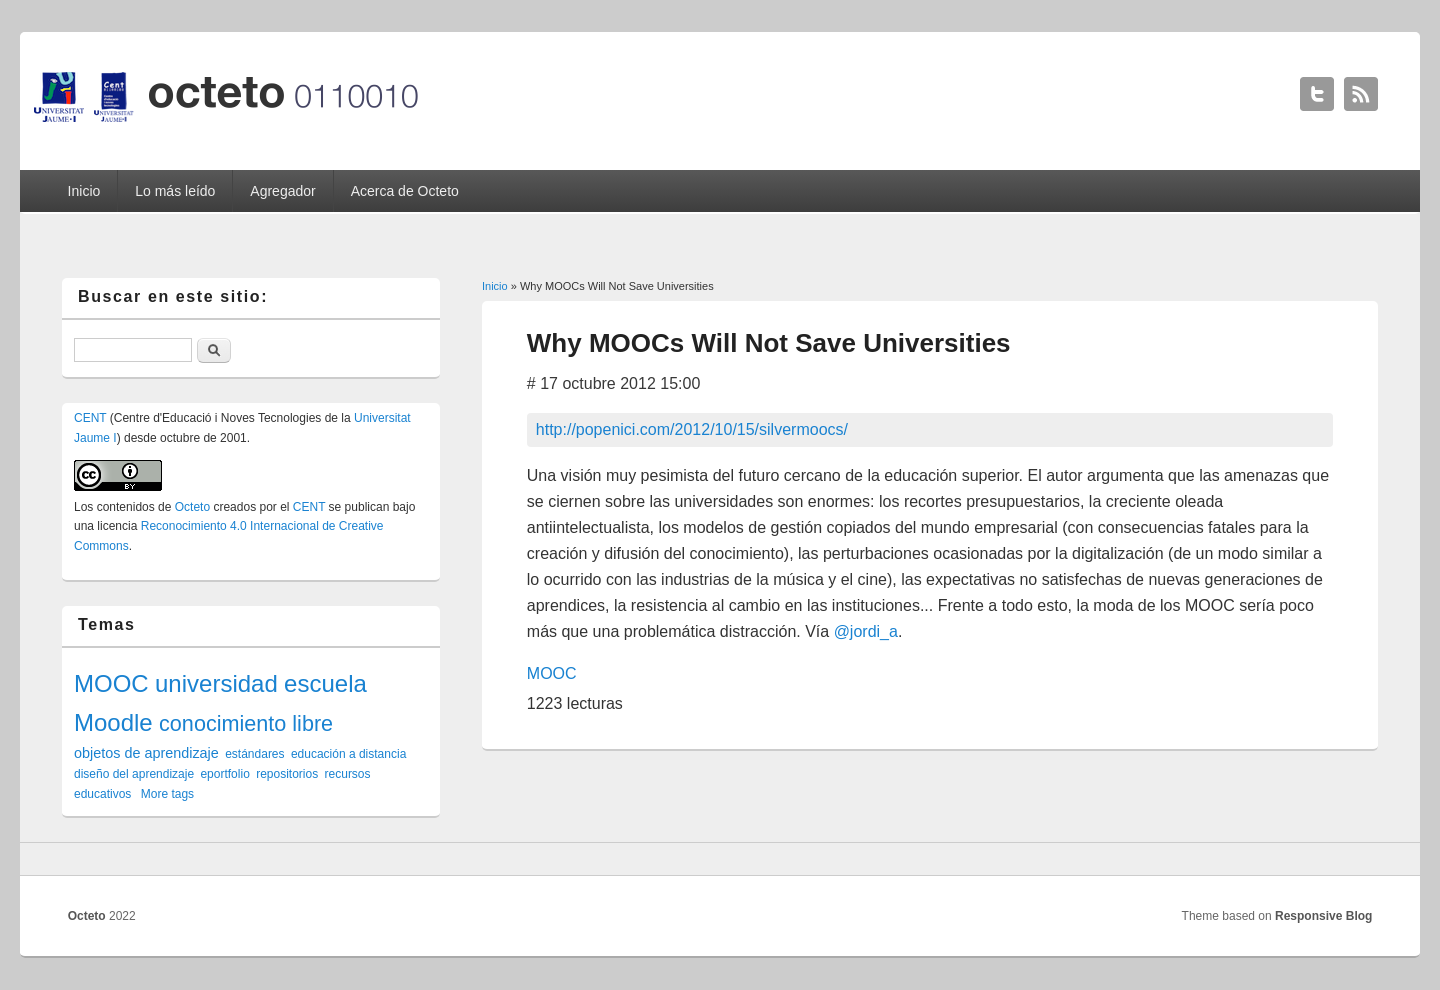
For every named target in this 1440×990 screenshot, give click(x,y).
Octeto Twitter (1317, 94)
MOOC (552, 673)
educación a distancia (348, 754)
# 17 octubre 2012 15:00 (613, 383)
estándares (254, 754)
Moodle (113, 722)
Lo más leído (175, 191)
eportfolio (224, 774)
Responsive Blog (1323, 916)
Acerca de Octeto (405, 191)
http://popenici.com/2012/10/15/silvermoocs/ (692, 429)
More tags (167, 794)
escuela (325, 683)
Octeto (192, 507)
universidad (216, 683)
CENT (90, 418)
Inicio (84, 191)
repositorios (287, 774)
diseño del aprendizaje (134, 774)
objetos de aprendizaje (146, 753)
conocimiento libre (246, 723)
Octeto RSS (1361, 94)
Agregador (282, 191)
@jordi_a (866, 631)
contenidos (126, 507)
